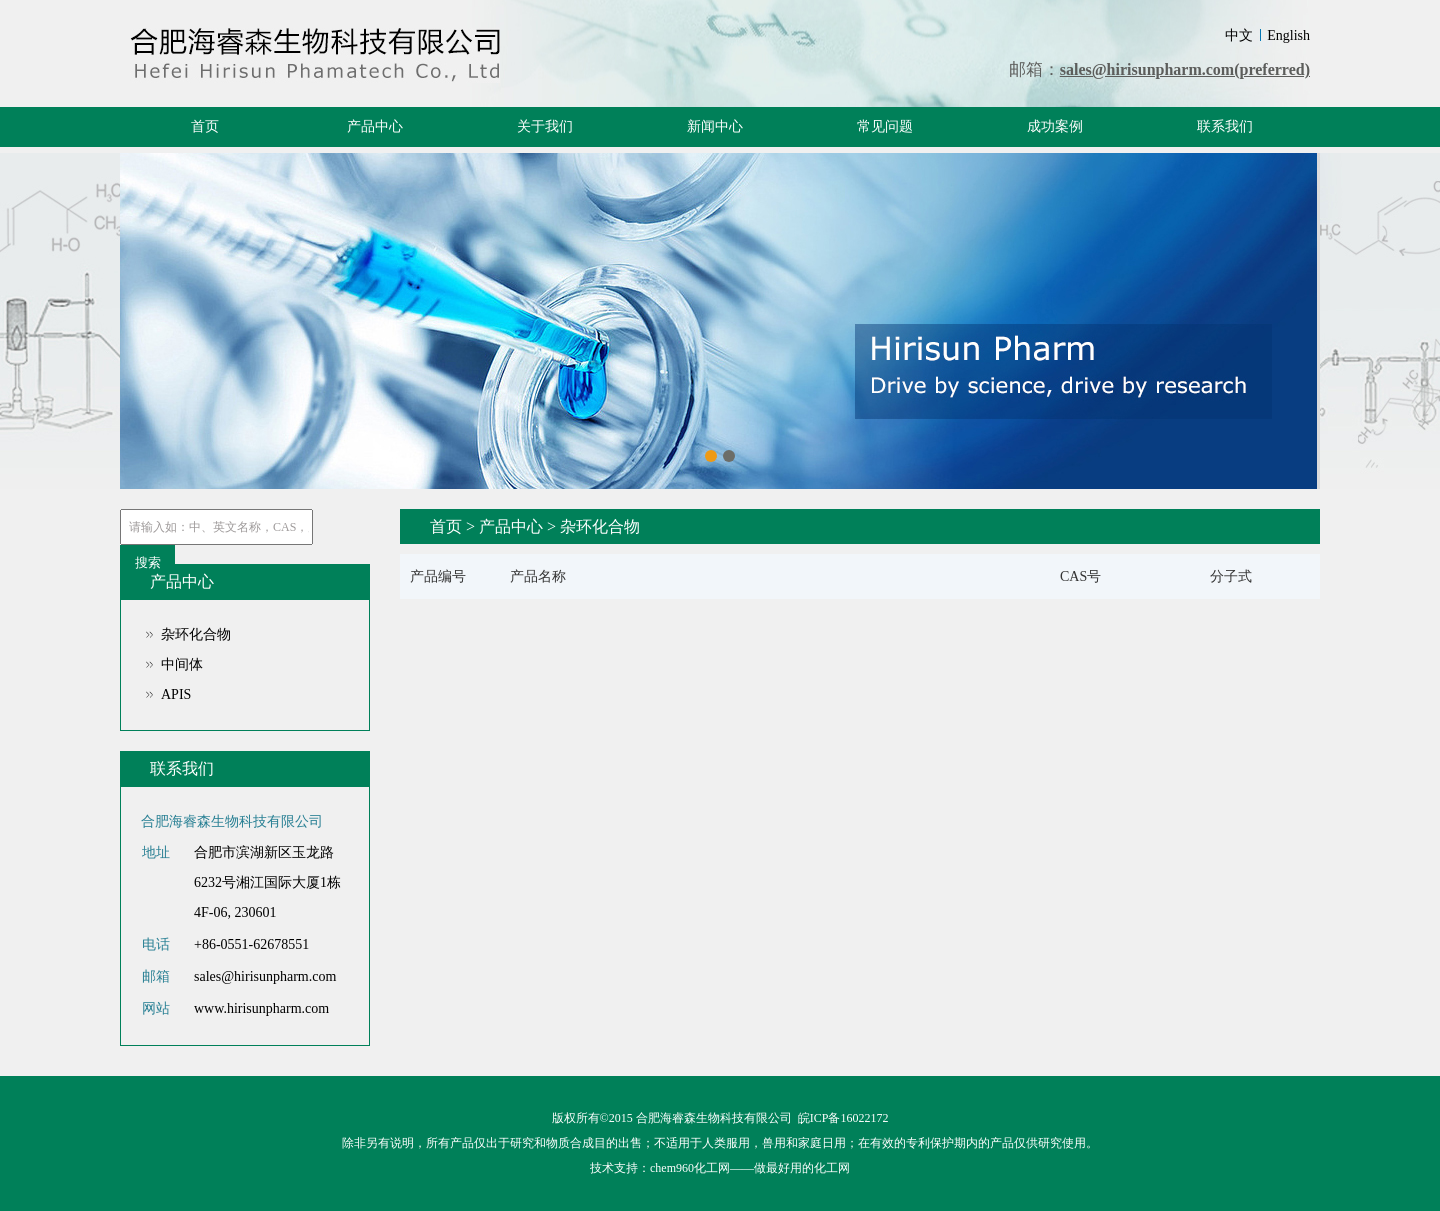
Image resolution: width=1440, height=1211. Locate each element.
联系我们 (1225, 126)
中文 (1239, 35)
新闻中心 (715, 126)
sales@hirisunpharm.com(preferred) (1185, 69)
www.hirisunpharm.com (261, 1008)
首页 (205, 126)
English (1288, 35)
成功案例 (1055, 126)
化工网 (832, 1168)
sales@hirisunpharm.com (265, 976)
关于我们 (545, 126)
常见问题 (885, 126)
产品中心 (375, 126)
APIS (176, 694)
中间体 (182, 664)
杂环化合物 (196, 634)
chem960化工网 (690, 1168)
